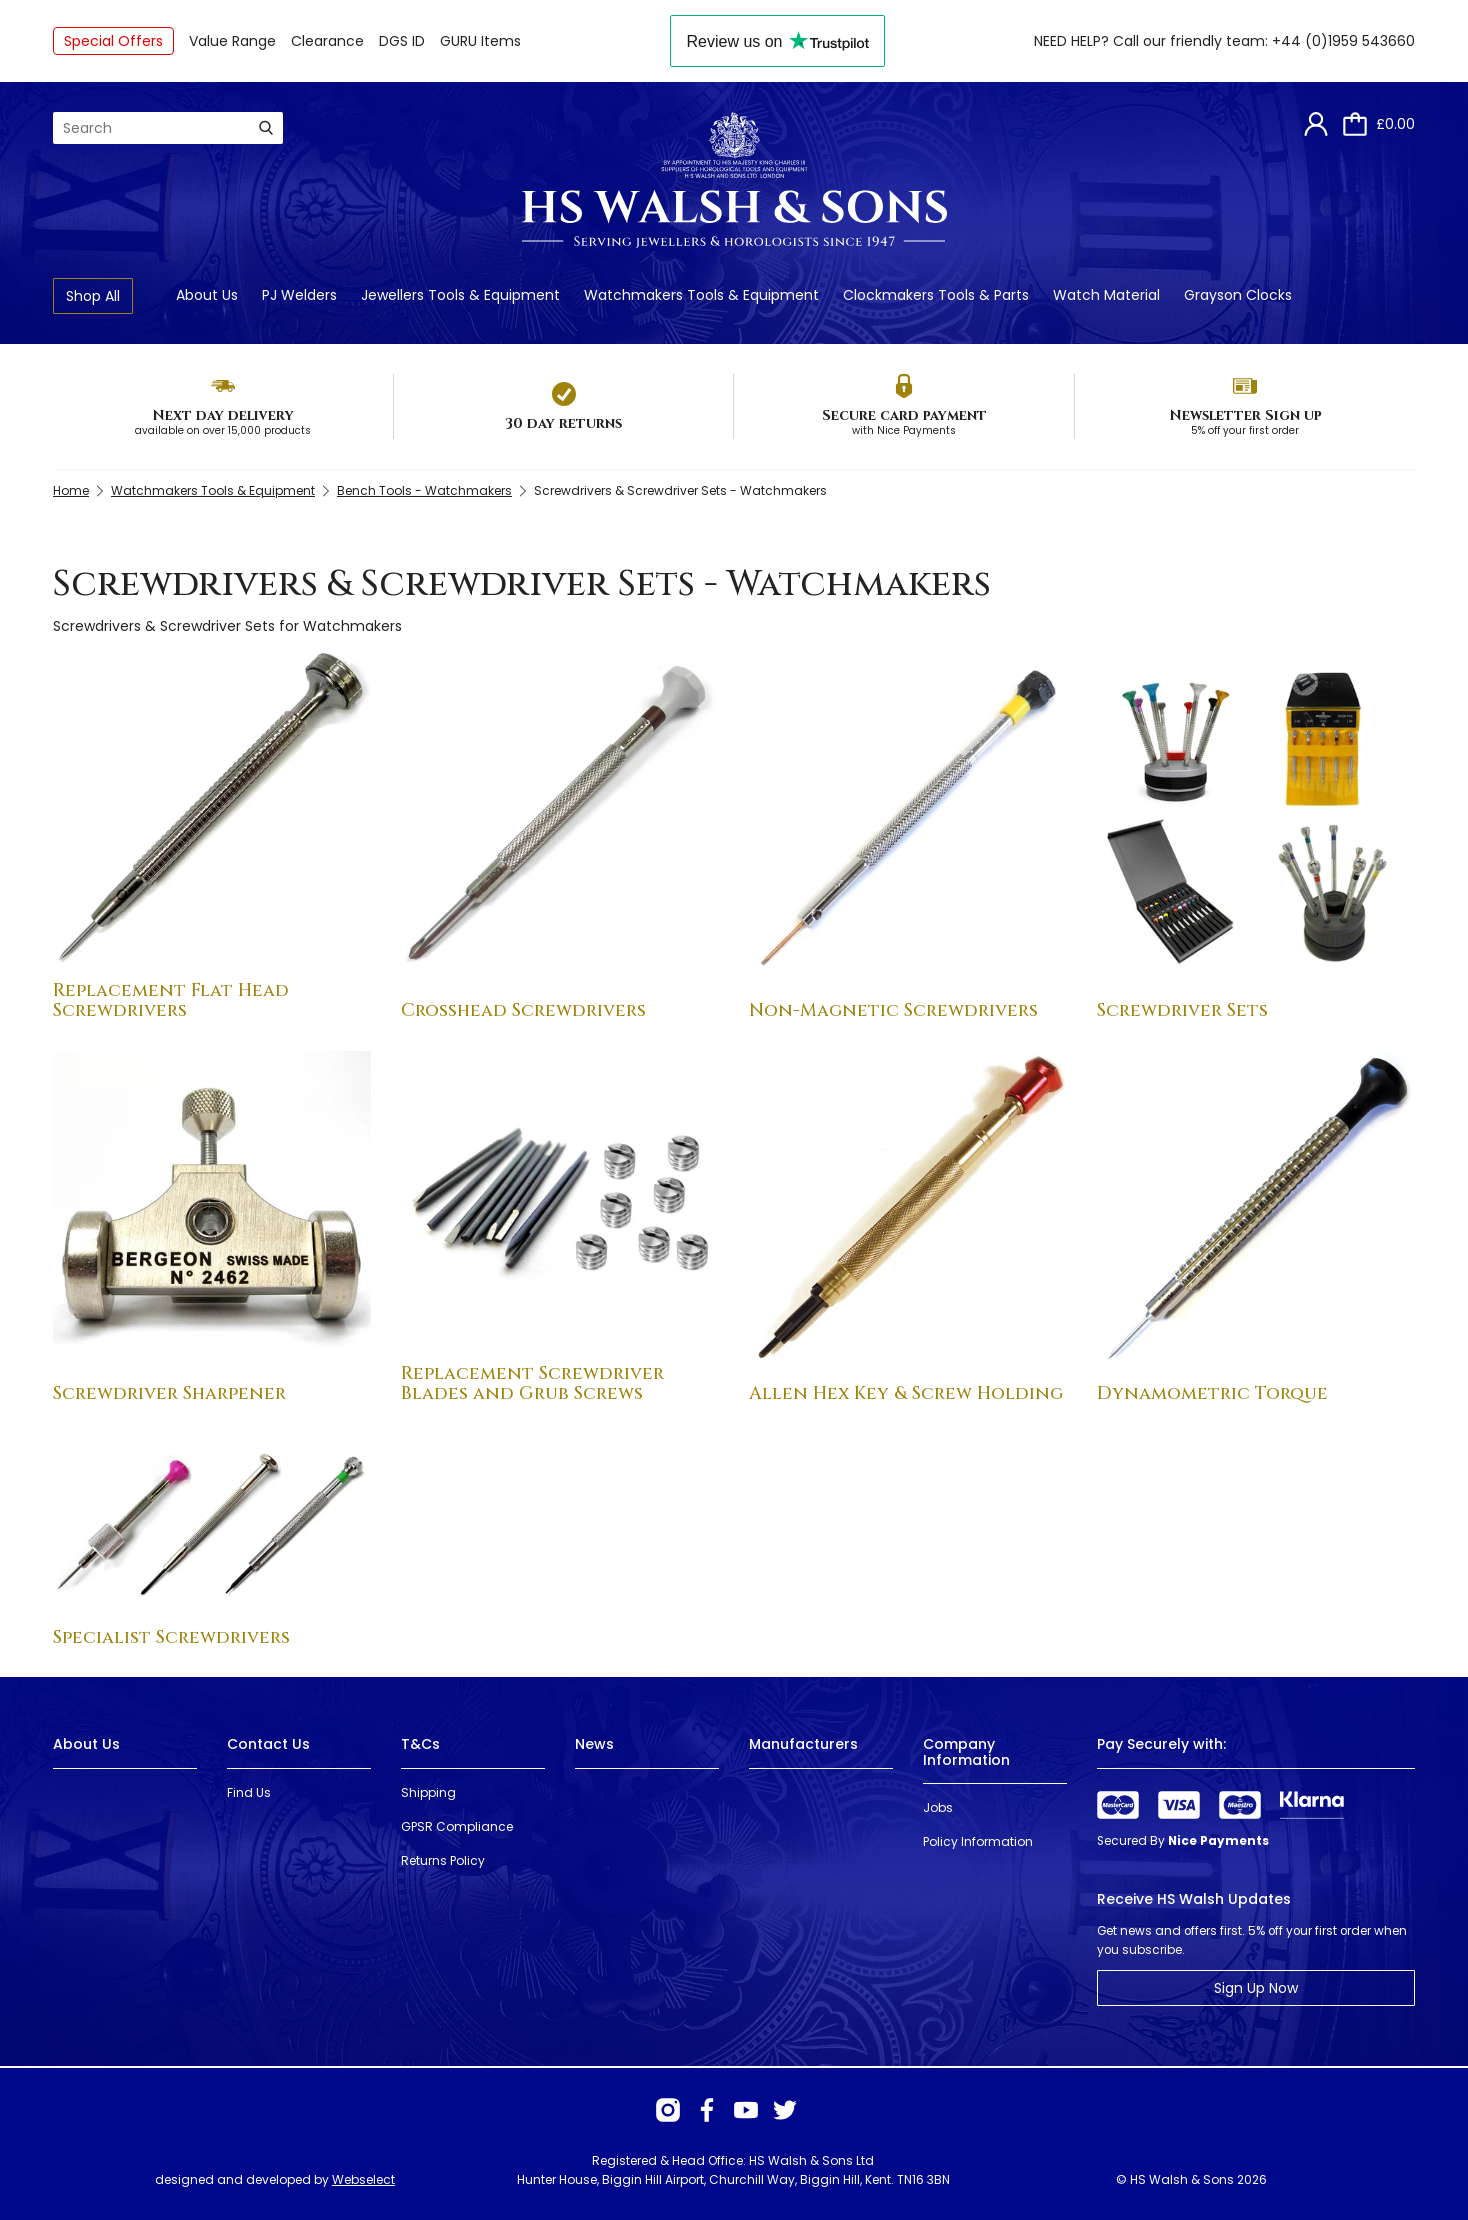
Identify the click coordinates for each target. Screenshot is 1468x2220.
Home (71, 490)
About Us (207, 295)
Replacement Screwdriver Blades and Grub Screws (532, 1383)
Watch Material (1106, 295)
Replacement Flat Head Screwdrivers (171, 1000)
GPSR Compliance (457, 1826)
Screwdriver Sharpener (169, 1393)
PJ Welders (299, 295)
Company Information (966, 1751)
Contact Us (268, 1744)
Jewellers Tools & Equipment (460, 295)
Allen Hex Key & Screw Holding (906, 1393)
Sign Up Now (1256, 1988)
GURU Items (480, 41)
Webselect (363, 2179)
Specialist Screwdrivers (171, 1637)
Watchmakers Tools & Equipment (701, 295)
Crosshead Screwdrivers (523, 1010)
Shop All (93, 296)
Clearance (327, 41)
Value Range (232, 41)
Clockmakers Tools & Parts (936, 295)
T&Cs (420, 1744)
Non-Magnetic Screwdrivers (893, 1010)
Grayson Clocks (1238, 295)
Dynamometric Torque (1212, 1393)
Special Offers (113, 41)
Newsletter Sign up (1245, 415)
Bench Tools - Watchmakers (424, 490)
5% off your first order (1245, 430)
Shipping (428, 1792)
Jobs (938, 1807)
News (594, 1744)
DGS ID (402, 41)
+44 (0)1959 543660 (1343, 41)
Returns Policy (443, 1860)
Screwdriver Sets (1182, 1010)
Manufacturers (803, 1744)
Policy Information (978, 1841)
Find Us (249, 1792)
